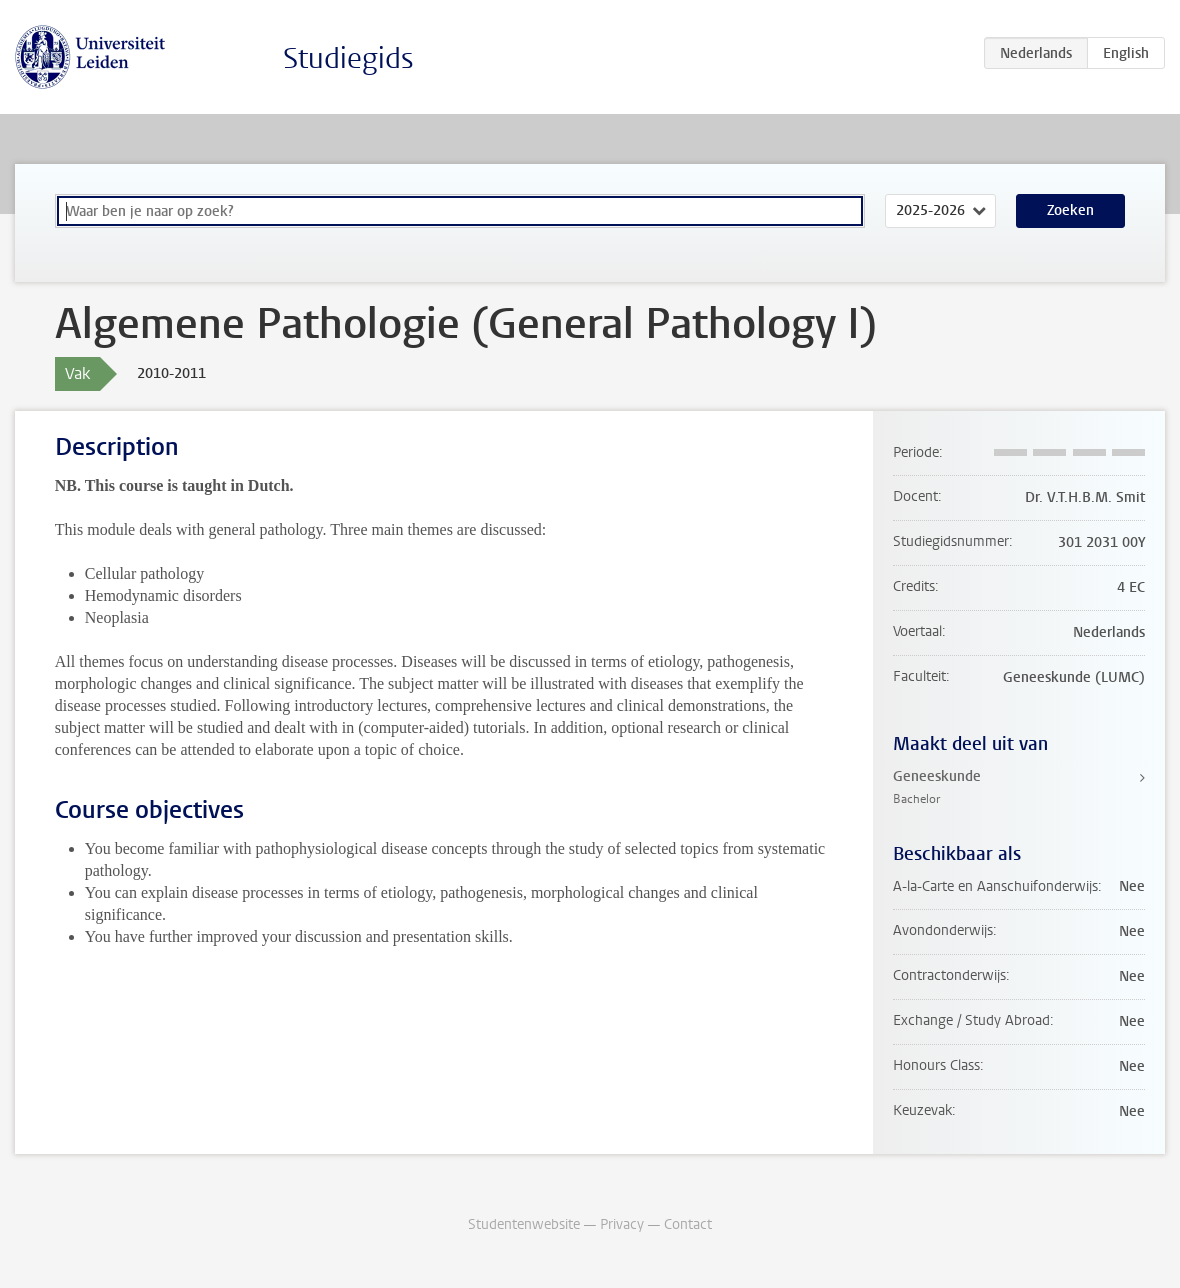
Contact (688, 1224)
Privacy (622, 1224)
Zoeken (1070, 210)
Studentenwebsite (524, 1224)
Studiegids (348, 58)
